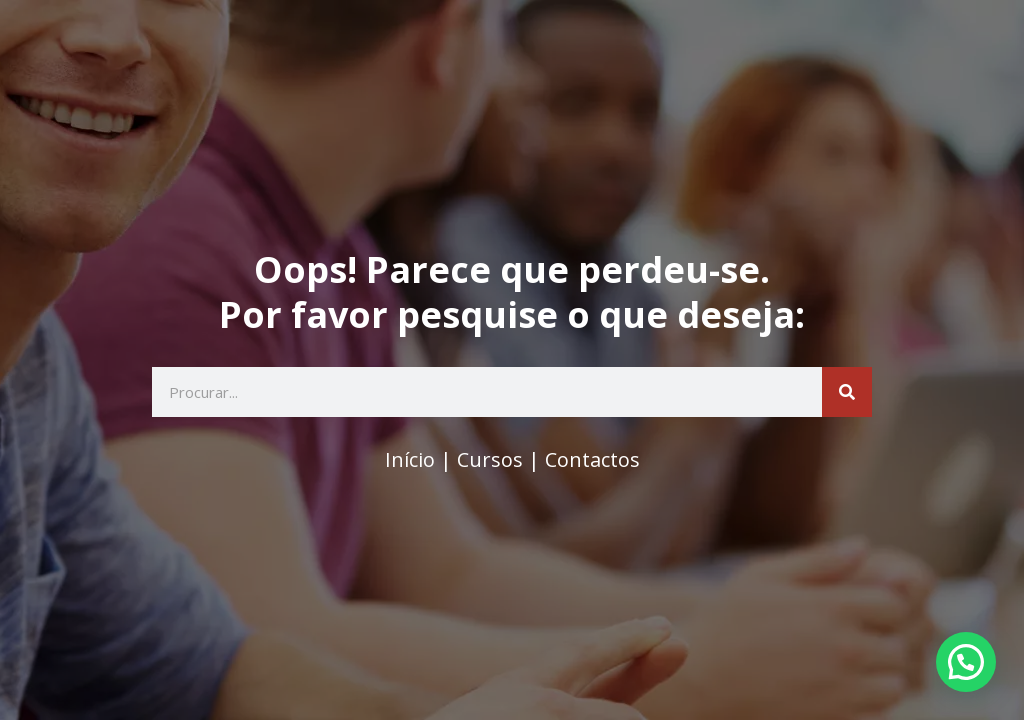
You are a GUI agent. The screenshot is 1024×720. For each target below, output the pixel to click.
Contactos (592, 459)
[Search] (847, 392)
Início (410, 459)
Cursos (490, 459)
